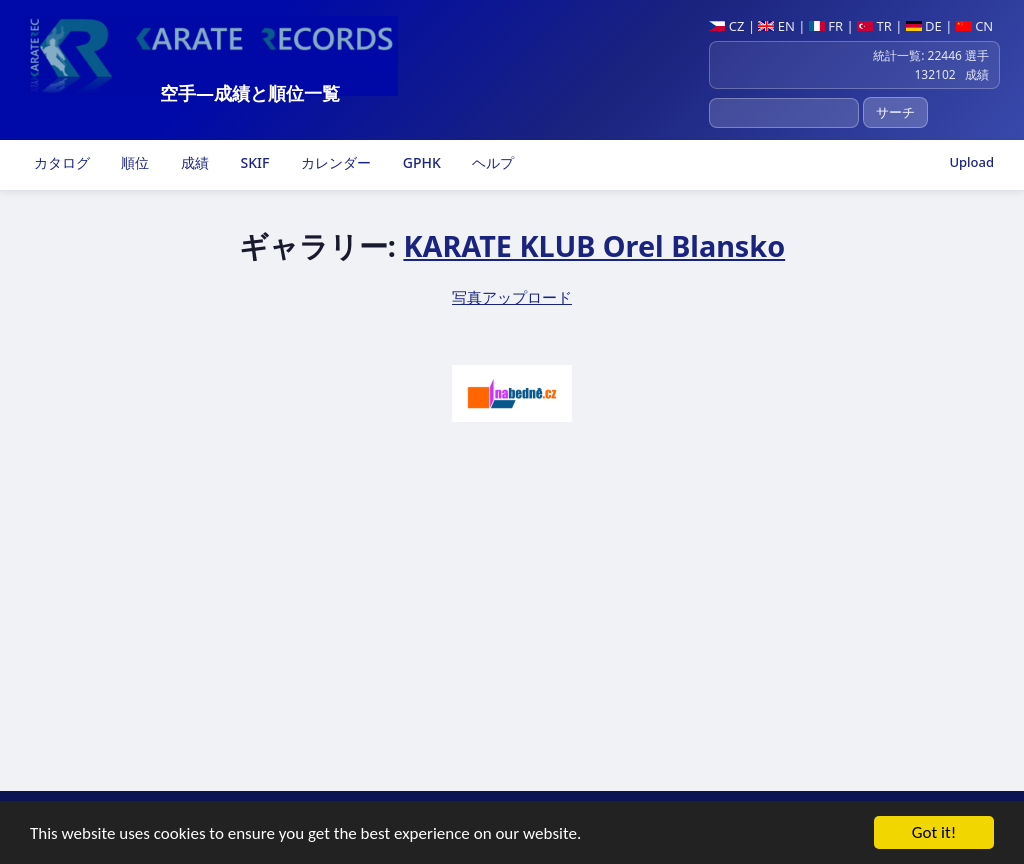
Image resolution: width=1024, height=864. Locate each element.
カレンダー (334, 162)
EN (776, 26)
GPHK (420, 162)
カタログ (60, 162)
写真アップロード (512, 297)
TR (874, 26)
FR (826, 26)
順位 (134, 162)
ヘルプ (492, 162)
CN (974, 26)
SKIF (253, 162)
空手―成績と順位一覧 (250, 93)
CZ (726, 26)
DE (924, 26)
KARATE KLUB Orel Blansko (594, 245)
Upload (971, 162)
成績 (193, 162)
